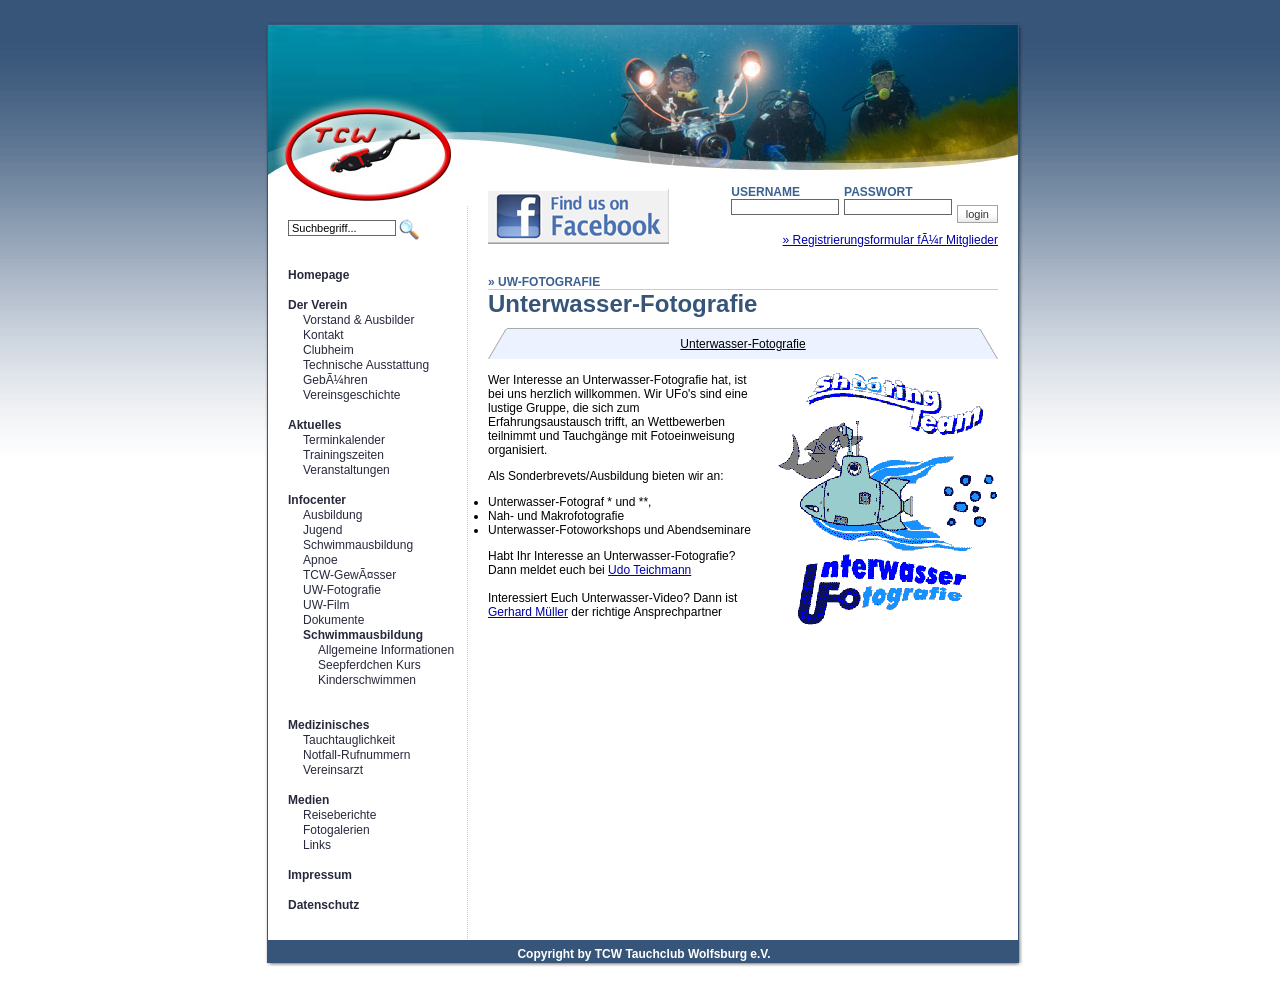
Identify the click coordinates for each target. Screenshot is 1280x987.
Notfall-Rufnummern (356, 755)
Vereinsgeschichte (351, 395)
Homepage (318, 275)
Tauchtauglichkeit (349, 740)
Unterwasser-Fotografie (742, 344)
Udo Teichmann (649, 570)
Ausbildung (332, 515)
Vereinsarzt (333, 770)
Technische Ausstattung (366, 365)
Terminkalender (344, 440)
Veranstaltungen (346, 470)
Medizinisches (328, 725)
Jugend (322, 530)
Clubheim (328, 350)
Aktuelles (314, 425)
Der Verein (317, 305)
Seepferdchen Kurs (369, 665)
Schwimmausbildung (358, 545)
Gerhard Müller (528, 612)
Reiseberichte (339, 815)
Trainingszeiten (343, 455)
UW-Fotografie (342, 590)
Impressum (320, 875)
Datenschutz (323, 905)
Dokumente (333, 620)
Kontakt (323, 335)
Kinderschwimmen (367, 680)
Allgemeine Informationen (386, 650)
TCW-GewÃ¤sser (349, 575)
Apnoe (320, 560)
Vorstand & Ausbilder (358, 320)
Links (317, 845)
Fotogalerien (336, 830)
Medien (308, 800)
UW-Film (326, 605)
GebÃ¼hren (335, 380)
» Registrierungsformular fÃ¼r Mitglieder (890, 240)
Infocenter (317, 500)
